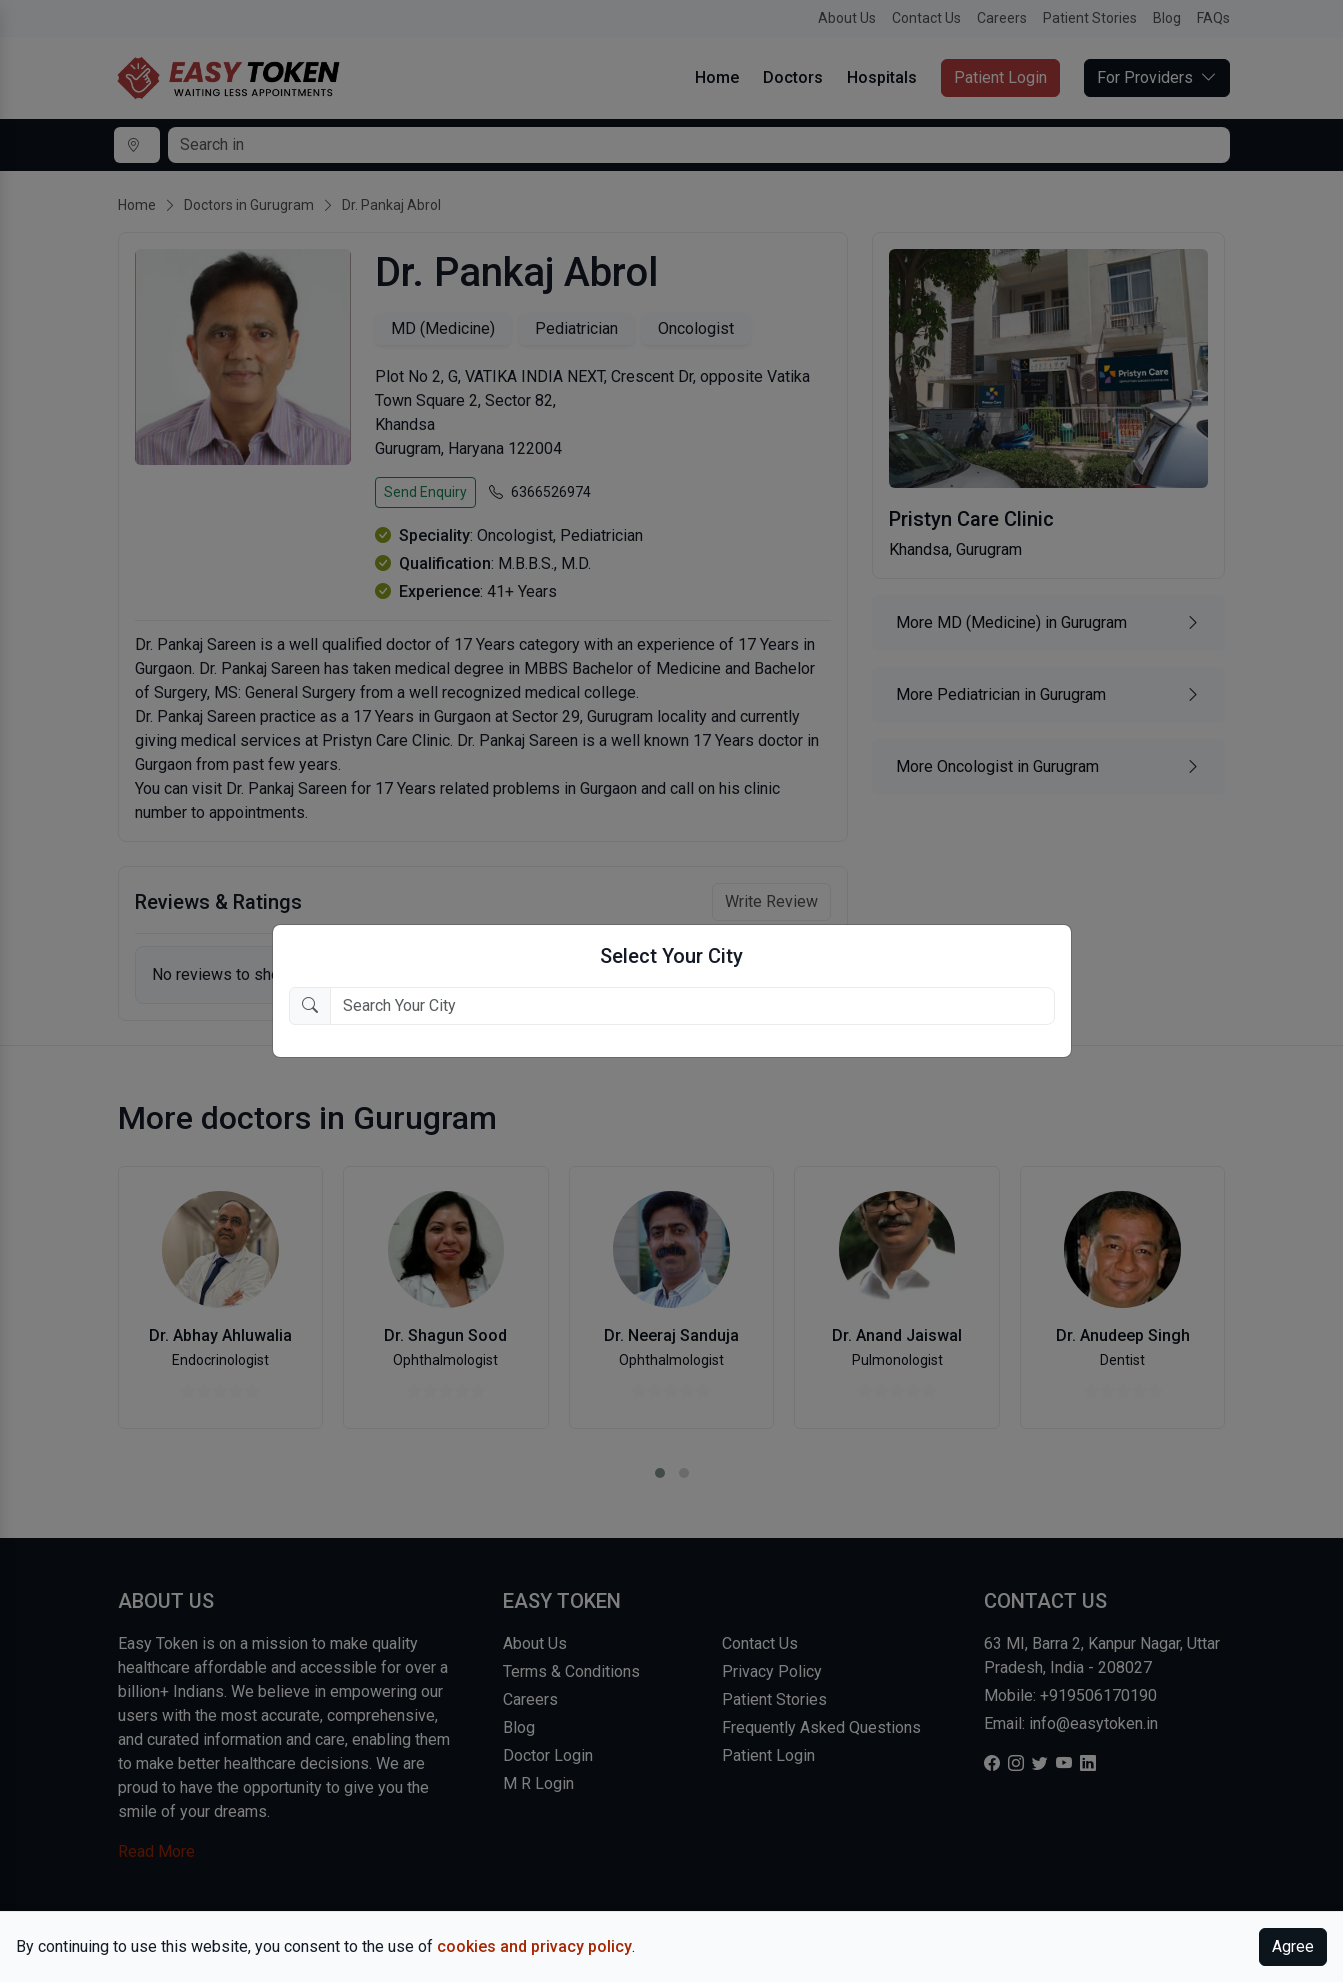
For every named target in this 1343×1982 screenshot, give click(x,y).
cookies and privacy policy (534, 1946)
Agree (1293, 1946)
